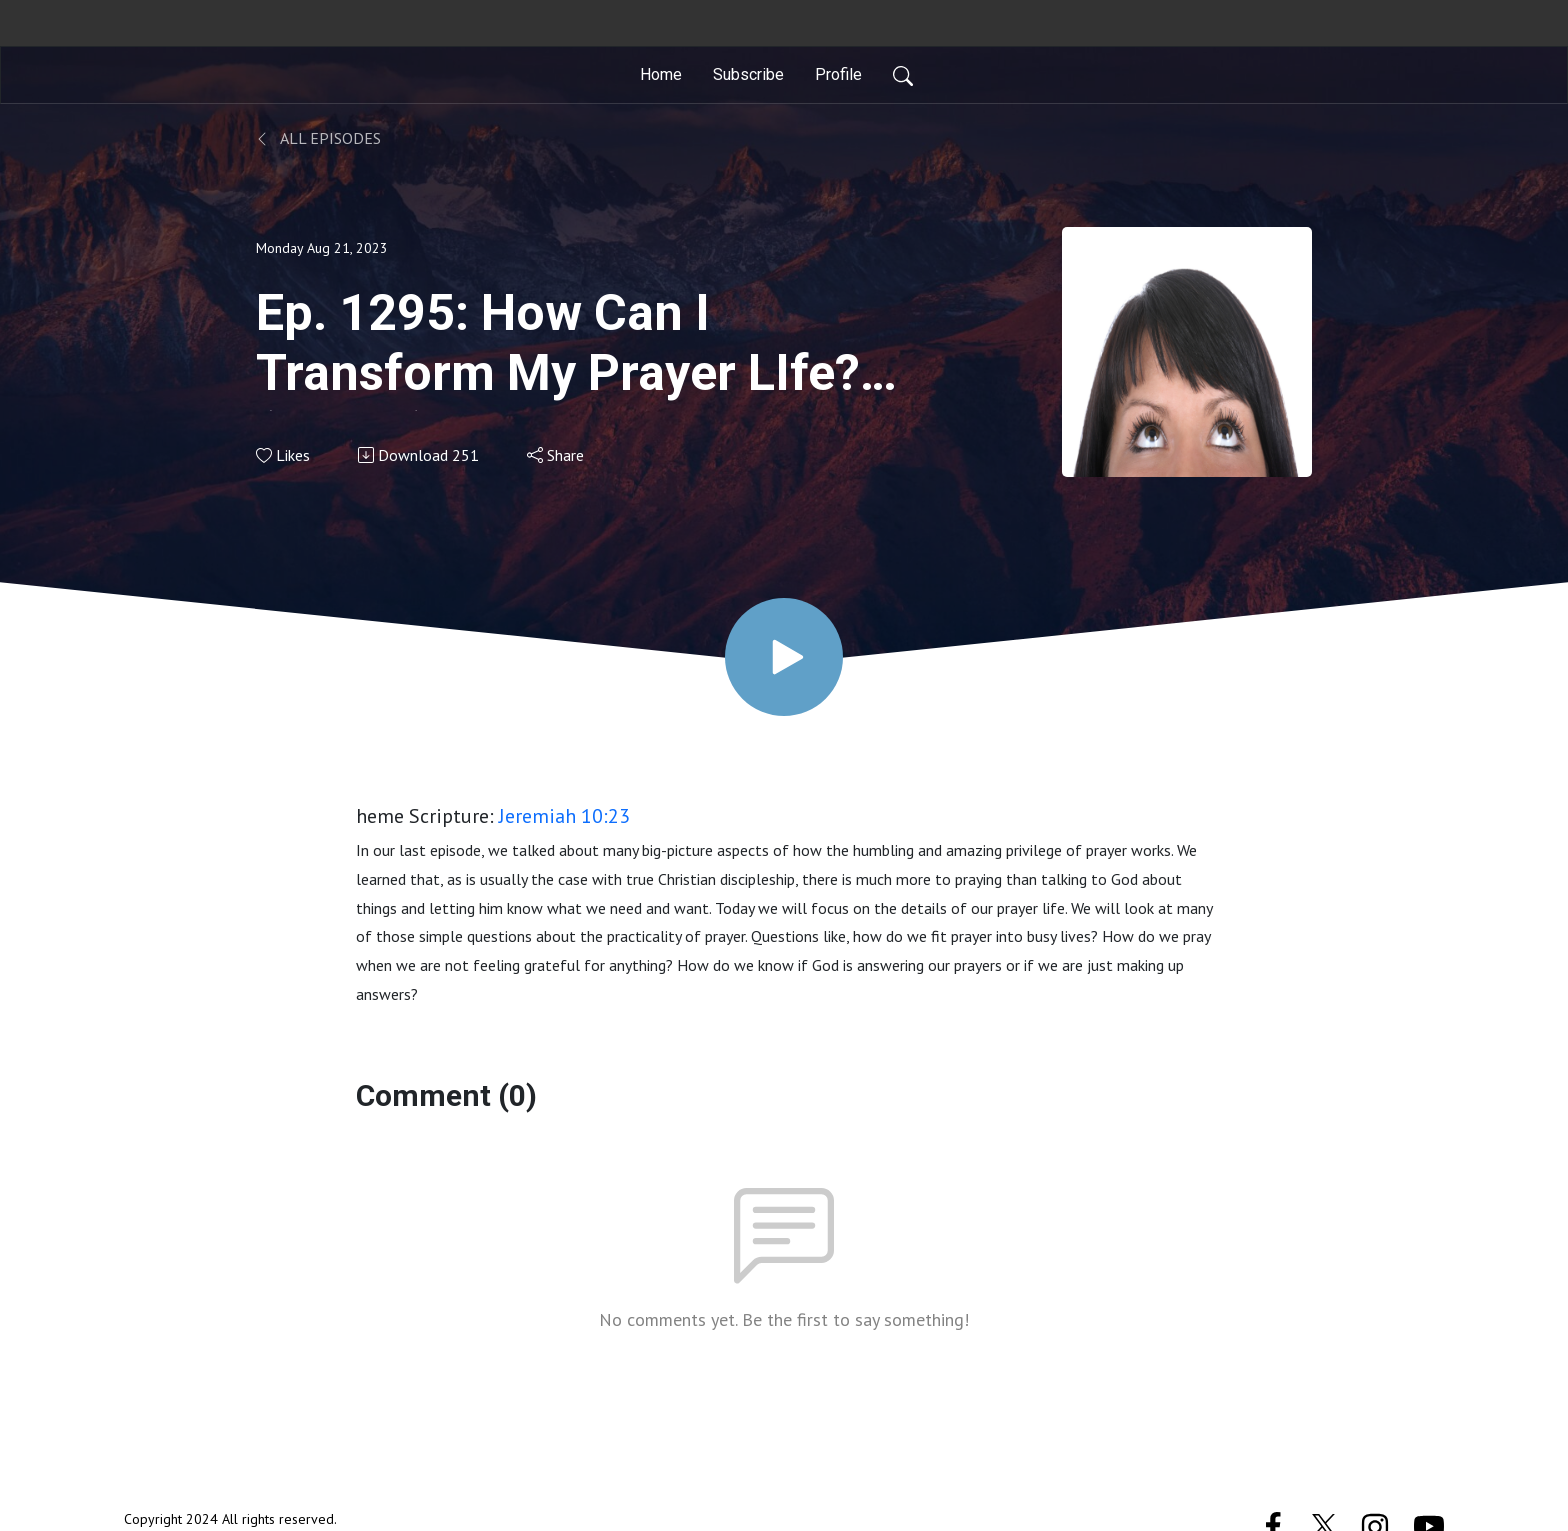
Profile (838, 74)
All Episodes (318, 138)
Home (661, 74)
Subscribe (748, 74)
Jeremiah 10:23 (564, 816)
